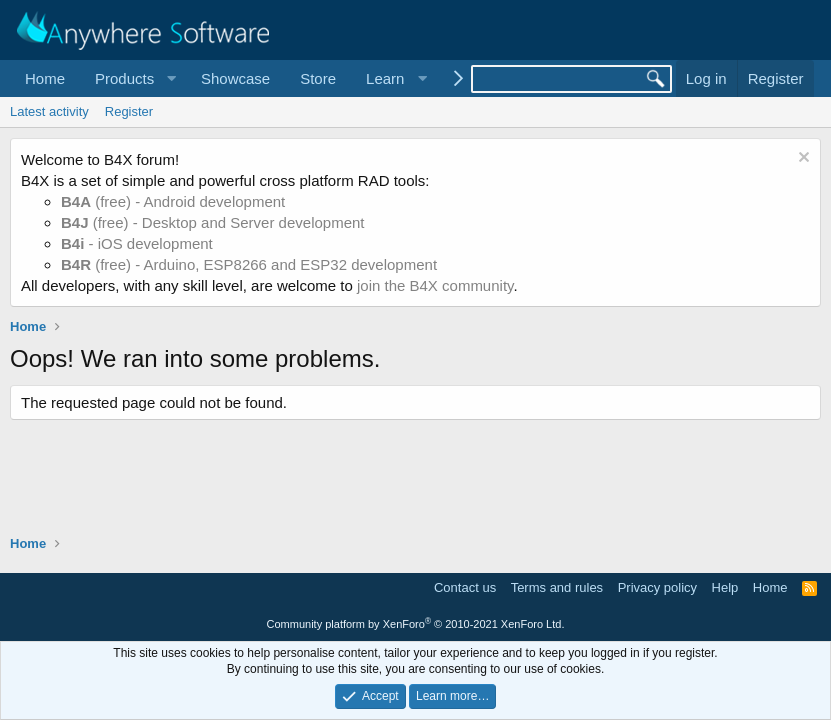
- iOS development (137, 243)
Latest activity (49, 111)
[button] (133, 78)
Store (318, 78)
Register (129, 111)
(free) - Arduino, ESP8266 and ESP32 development (249, 264)
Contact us (465, 587)
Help (725, 587)
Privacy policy (657, 587)
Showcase (235, 78)
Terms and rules (557, 587)
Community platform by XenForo (416, 624)
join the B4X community (435, 285)
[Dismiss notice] (801, 159)
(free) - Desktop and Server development (213, 222)
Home (45, 78)
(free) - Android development (173, 201)
